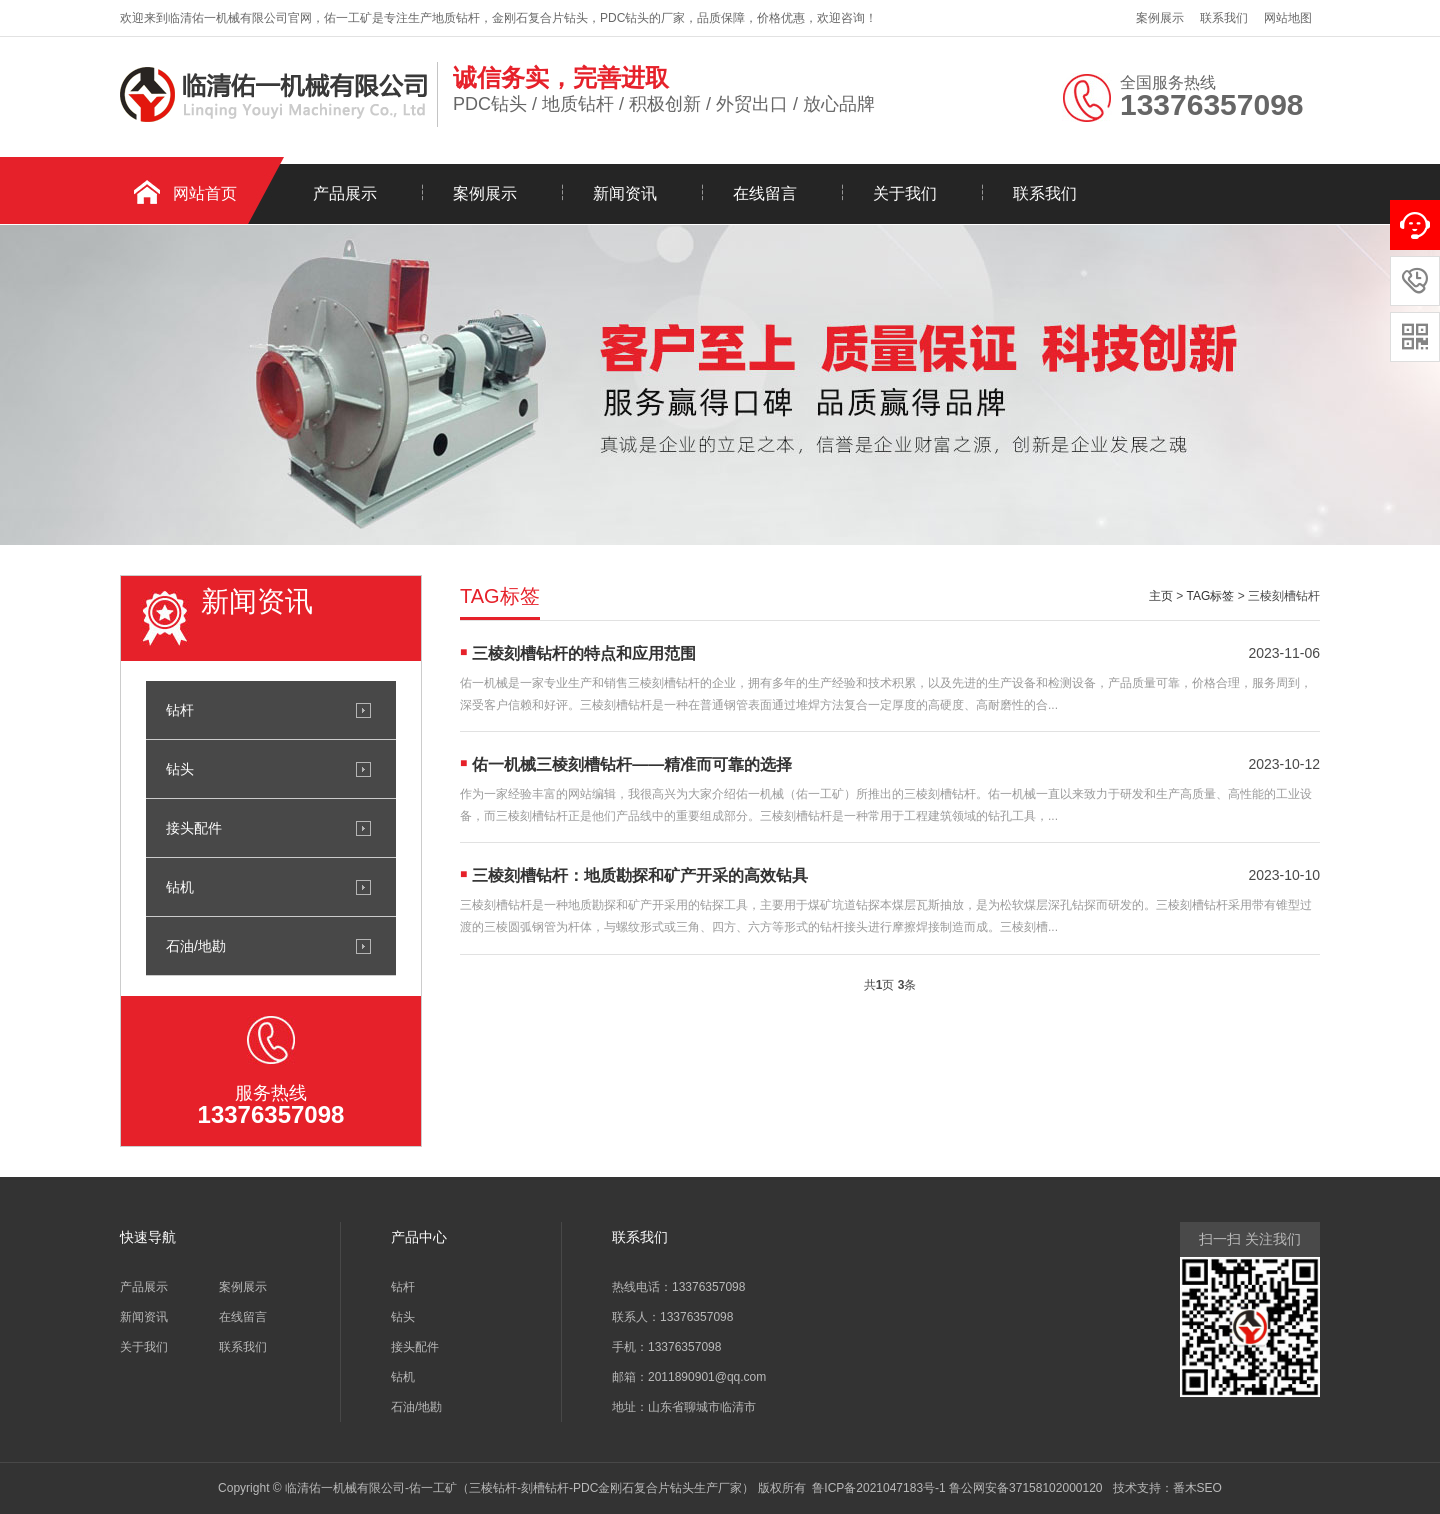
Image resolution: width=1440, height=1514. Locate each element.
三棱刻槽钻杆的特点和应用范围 (584, 653)
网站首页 (205, 193)
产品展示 (345, 193)
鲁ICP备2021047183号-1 (878, 1488)
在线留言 (765, 193)
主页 (1161, 596)
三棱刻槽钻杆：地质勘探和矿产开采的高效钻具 (640, 875)
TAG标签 (1211, 596)
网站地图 (1288, 18)
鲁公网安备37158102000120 (1025, 1488)
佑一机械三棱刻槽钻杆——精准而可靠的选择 (632, 764)
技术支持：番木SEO (1167, 1488)
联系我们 (1224, 18)
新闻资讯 (625, 193)
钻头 (180, 769)
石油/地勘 (196, 946)
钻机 (180, 887)
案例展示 (1160, 18)
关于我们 (905, 193)
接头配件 (194, 828)
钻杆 (180, 710)
